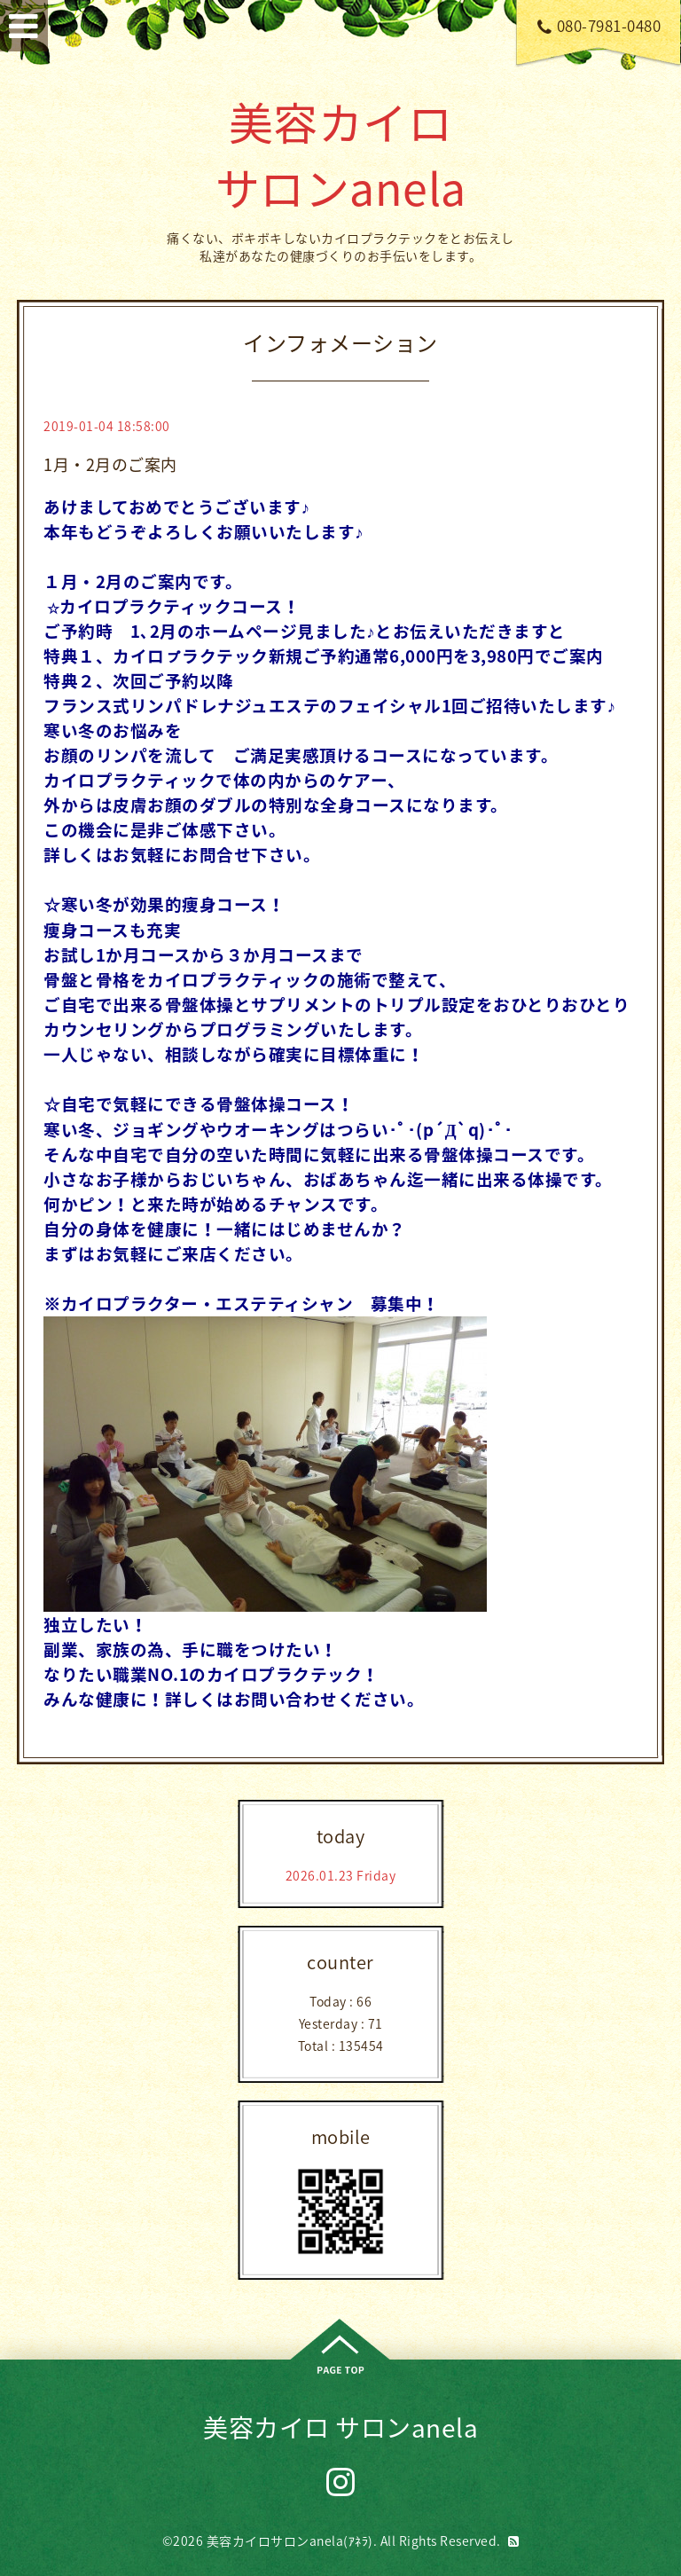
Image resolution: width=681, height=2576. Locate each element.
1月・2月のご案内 (110, 464)
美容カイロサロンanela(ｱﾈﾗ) (290, 2540)
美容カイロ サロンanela (340, 154)
